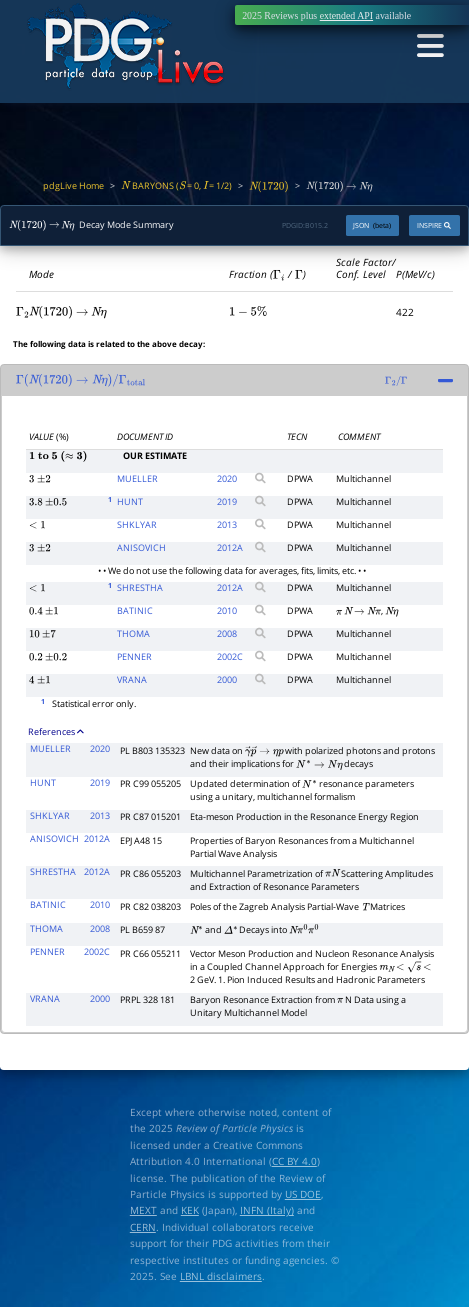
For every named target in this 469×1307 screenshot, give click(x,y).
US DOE (303, 1194)
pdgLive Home (73, 185)
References (56, 732)
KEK (190, 1210)
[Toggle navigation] (430, 46)
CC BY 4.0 (294, 1161)
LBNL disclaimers (221, 1276)
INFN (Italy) (267, 1210)
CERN (143, 1227)
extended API (346, 15)
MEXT (143, 1210)
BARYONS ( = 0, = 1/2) (176, 185)
